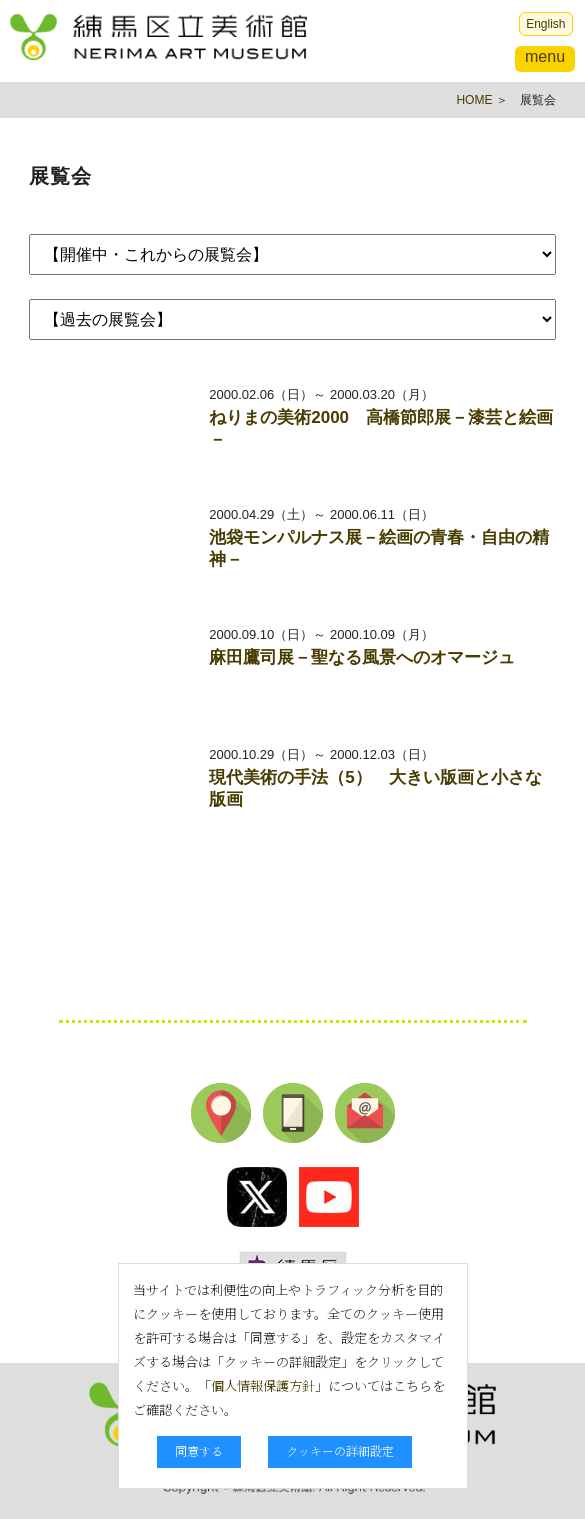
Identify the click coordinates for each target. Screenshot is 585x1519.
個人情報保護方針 (263, 1385)
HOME (474, 100)
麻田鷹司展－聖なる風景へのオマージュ (362, 657)
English (545, 24)
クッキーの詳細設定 (340, 1450)
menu (545, 56)
